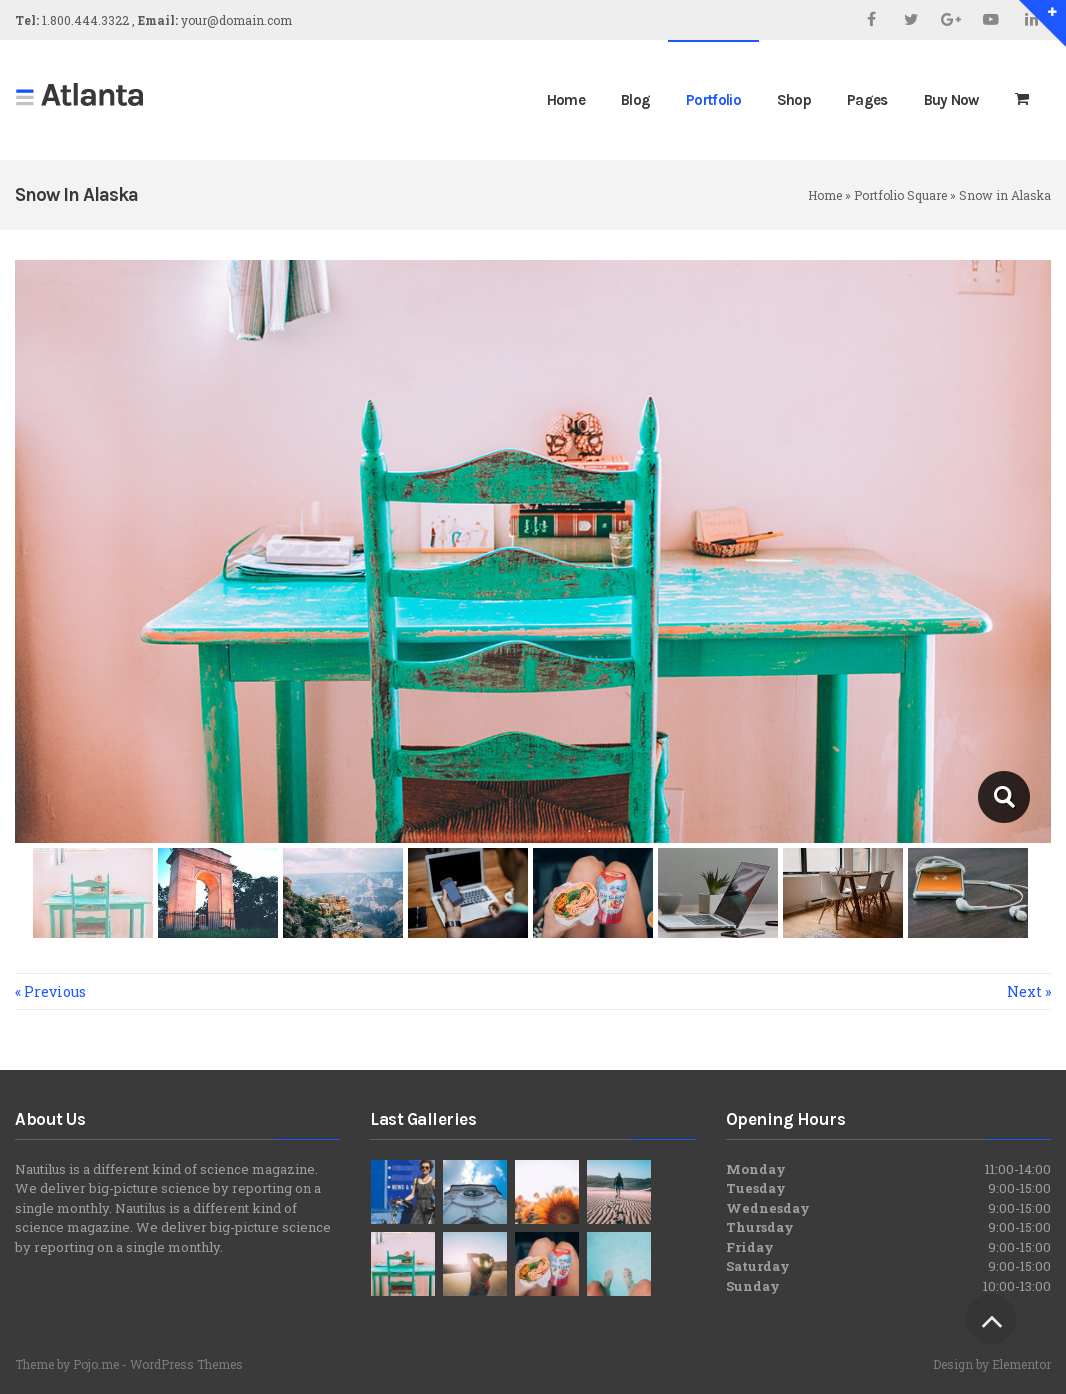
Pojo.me (96, 1364)
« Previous (50, 991)
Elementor (1021, 1364)
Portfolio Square (900, 195)
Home (825, 195)
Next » (1029, 991)
